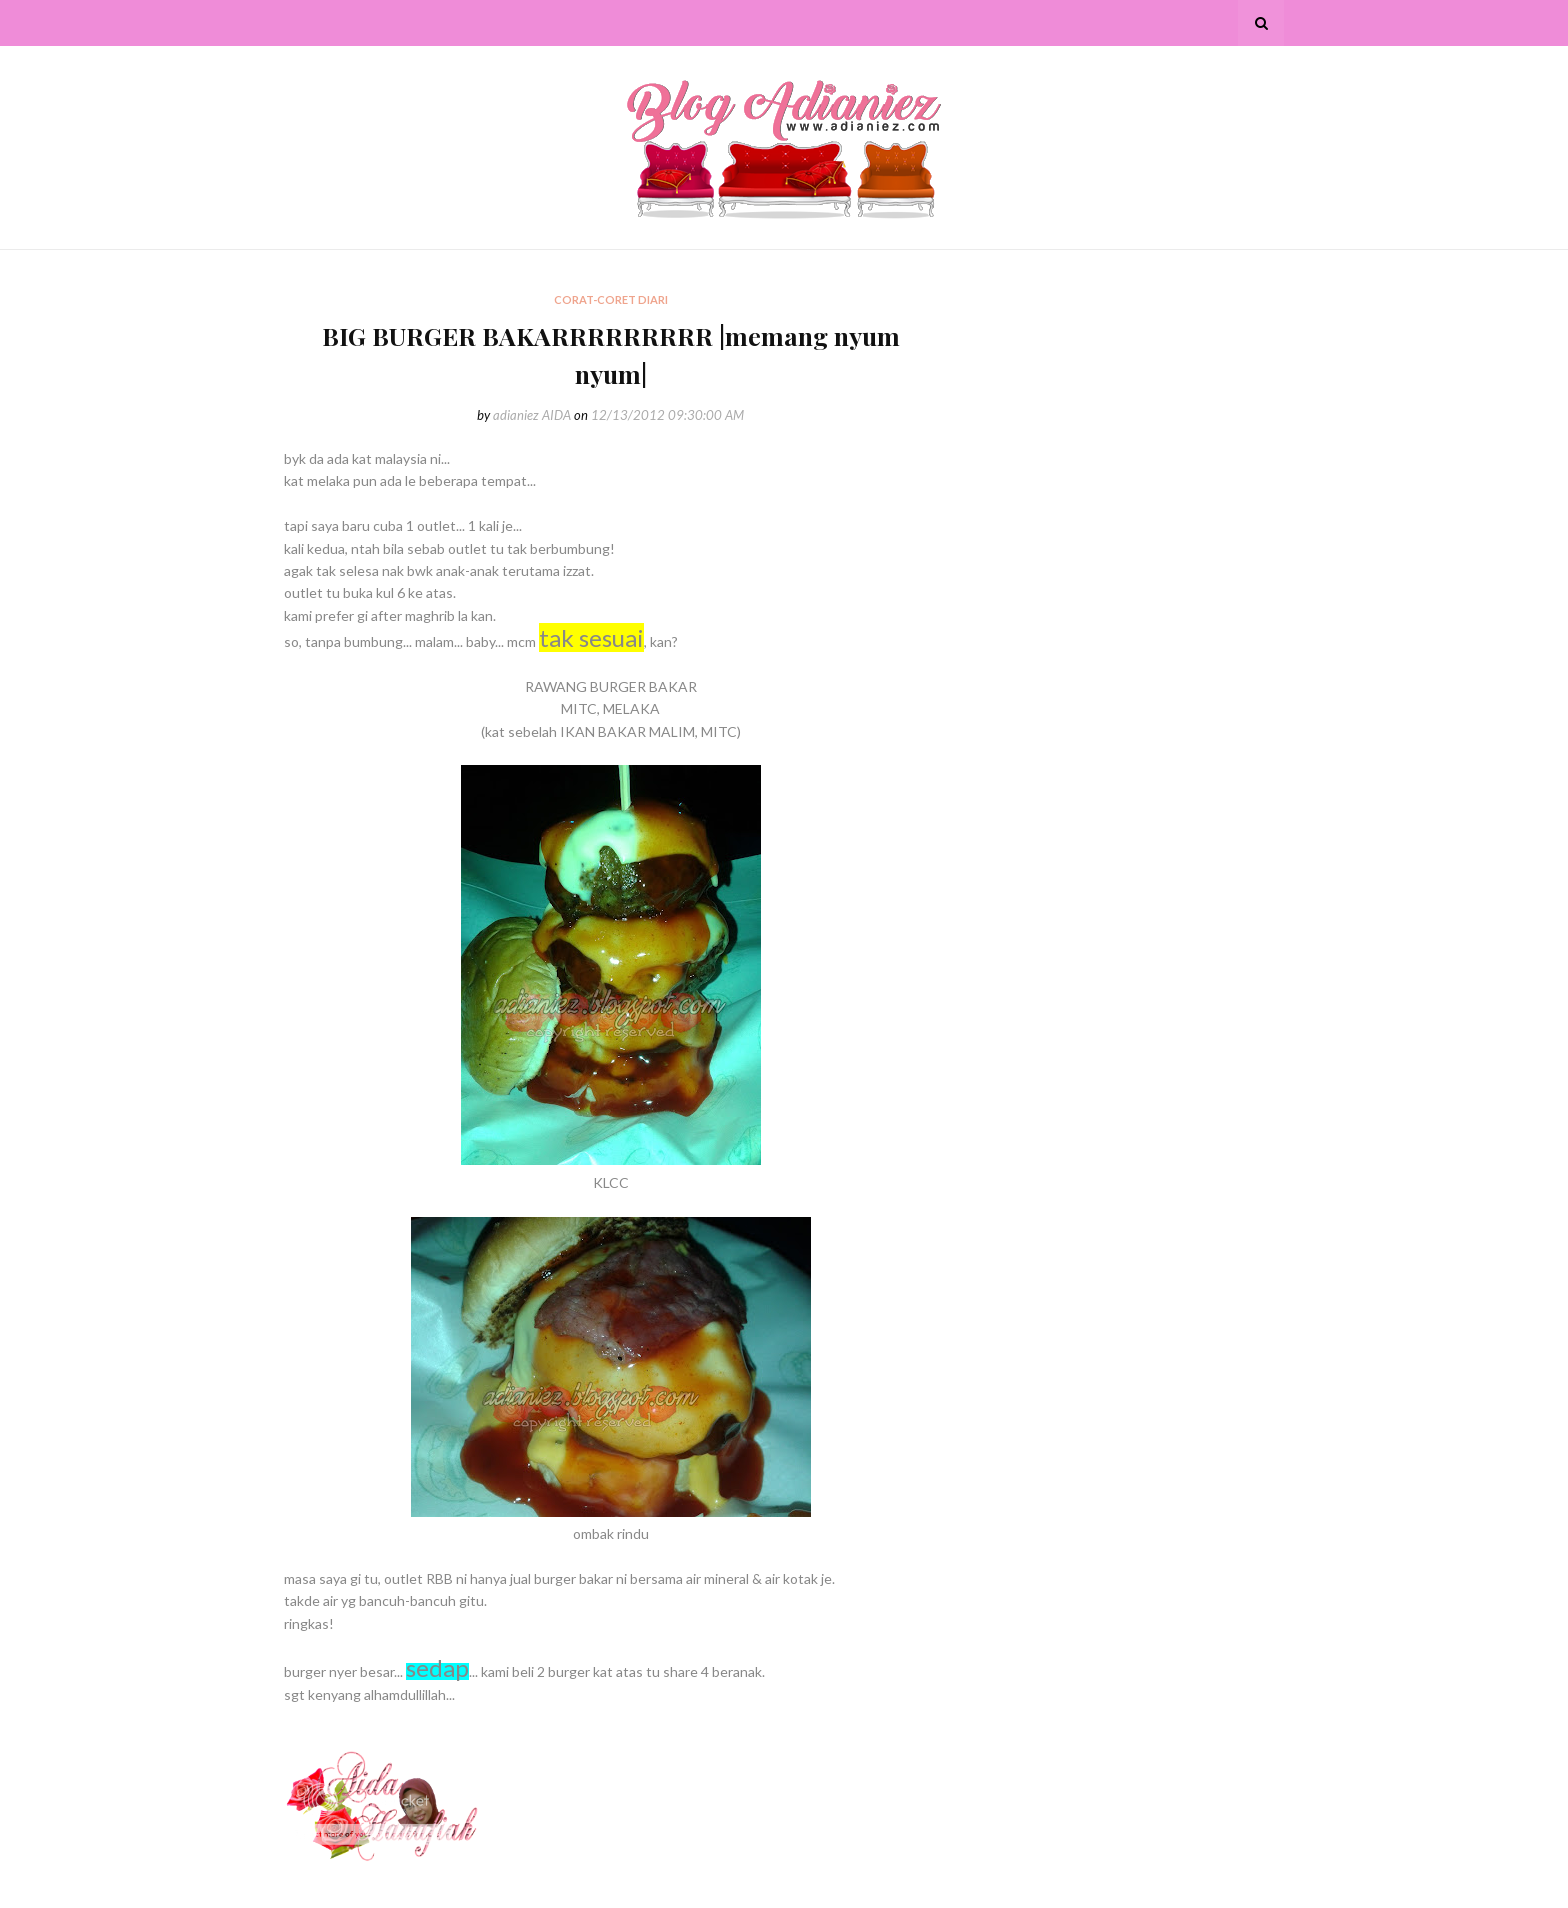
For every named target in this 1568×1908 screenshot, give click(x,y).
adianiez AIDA (532, 415)
